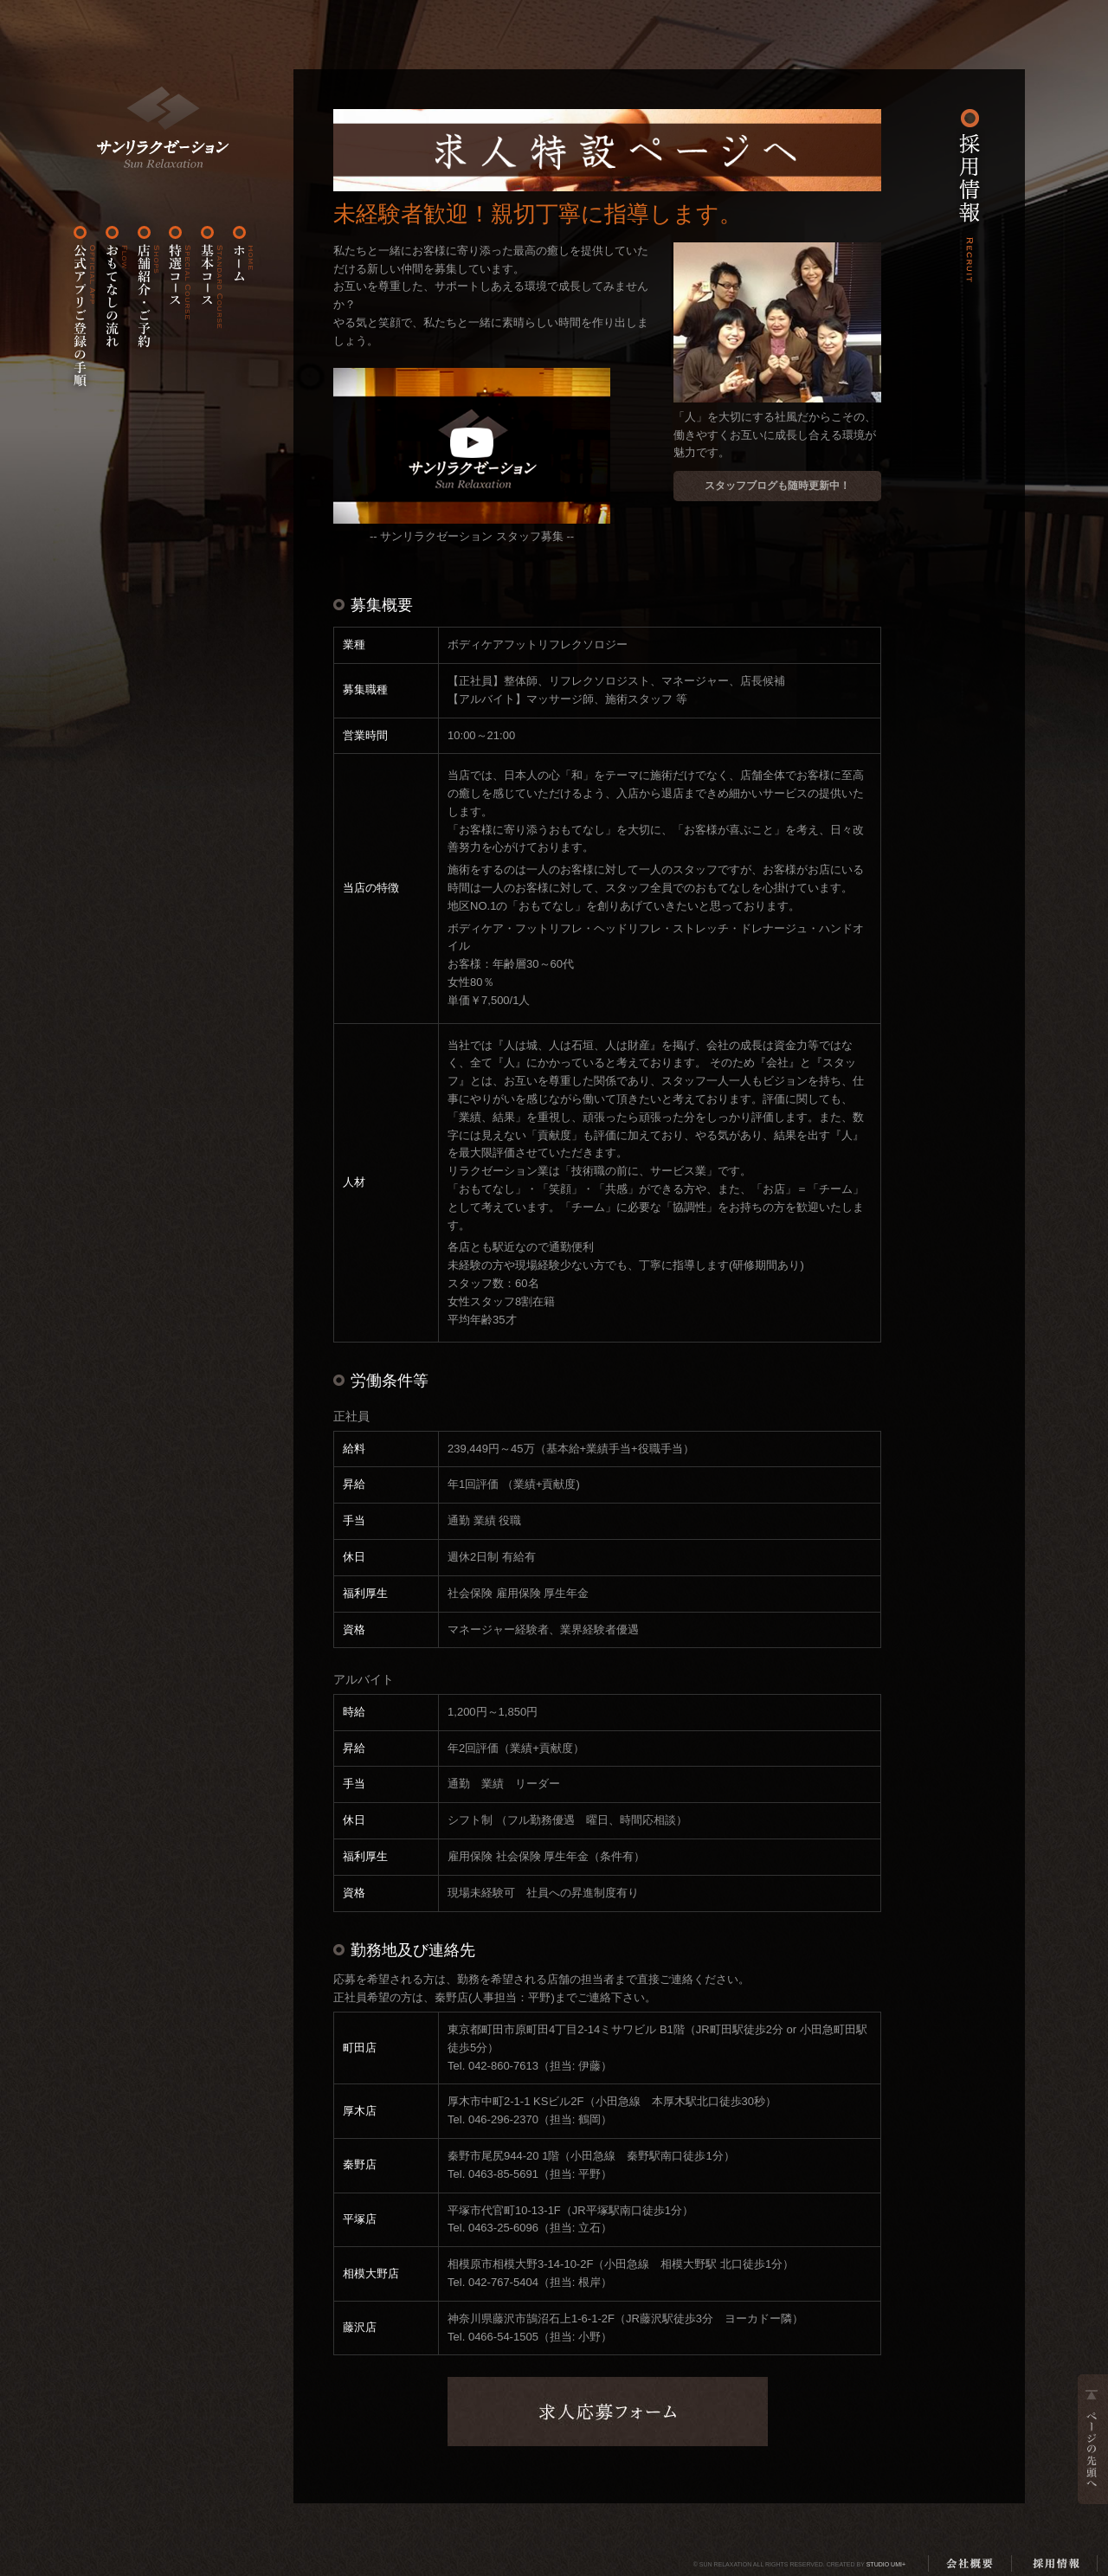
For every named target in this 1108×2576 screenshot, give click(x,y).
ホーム (163, 127)
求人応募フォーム (608, 2411)
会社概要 (969, 2563)
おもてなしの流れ (114, 309)
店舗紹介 (146, 309)
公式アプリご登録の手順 (82, 309)
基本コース (209, 309)
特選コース (177, 309)
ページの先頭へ (1093, 2439)
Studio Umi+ (885, 2564)
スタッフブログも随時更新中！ (777, 486)
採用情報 (1056, 2563)
